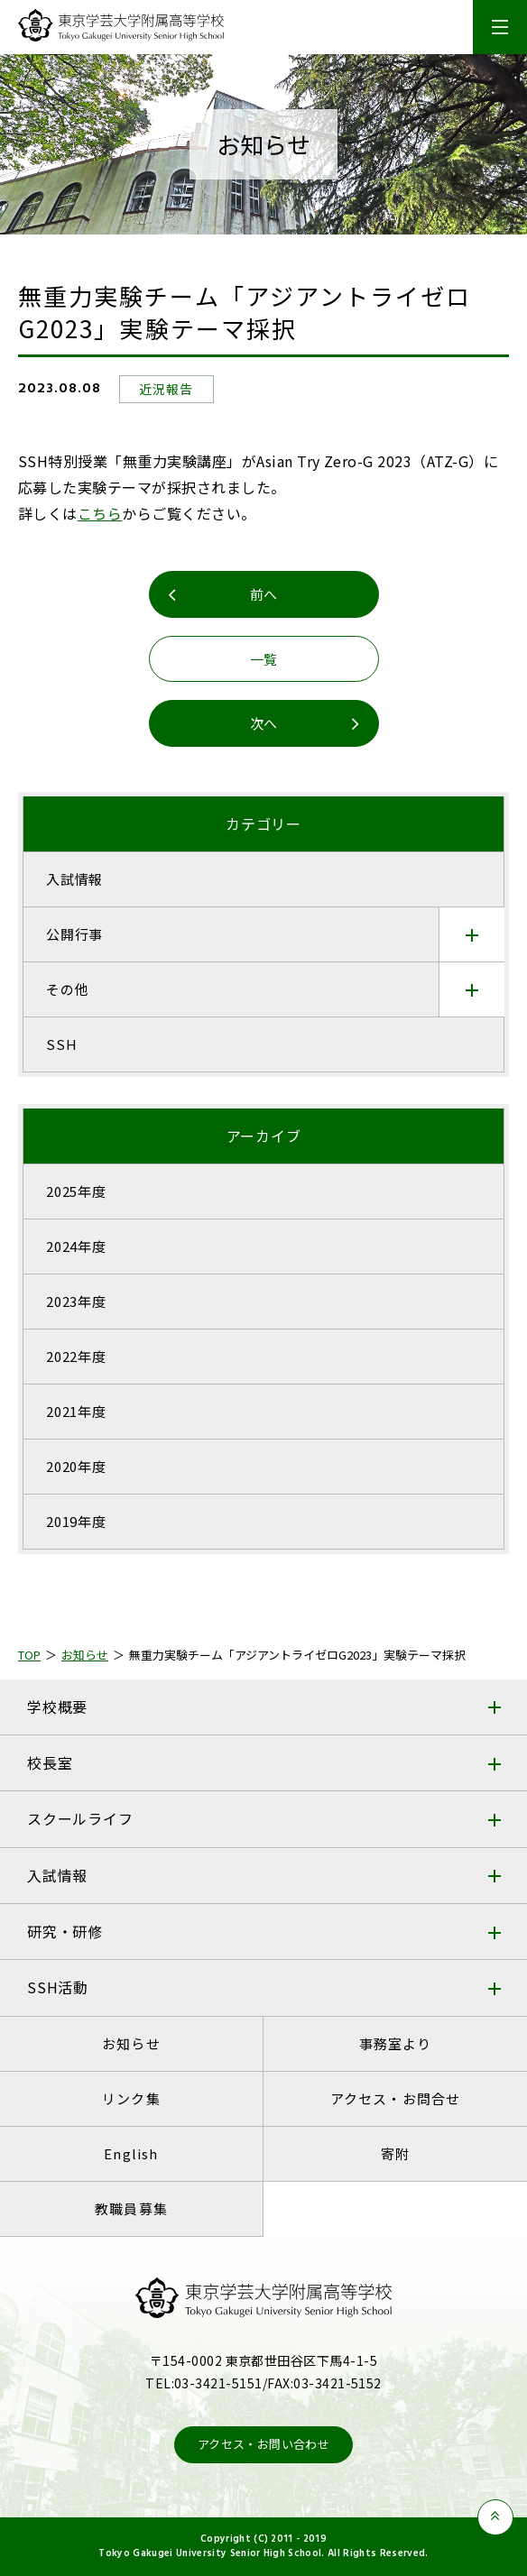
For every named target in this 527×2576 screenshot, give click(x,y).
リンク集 (131, 2098)
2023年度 (76, 1301)
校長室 (49, 1762)
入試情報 (57, 1875)
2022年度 (76, 1356)
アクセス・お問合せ (395, 2098)
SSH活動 (57, 1987)
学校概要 (57, 1706)
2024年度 (76, 1246)
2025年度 (76, 1191)
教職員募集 (131, 2208)
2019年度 (76, 1521)
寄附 (395, 2153)
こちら (100, 513)
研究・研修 (65, 1931)
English (131, 2153)
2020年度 (76, 1466)
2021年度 (76, 1411)
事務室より (395, 2043)
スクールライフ (80, 1818)
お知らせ (131, 2043)
